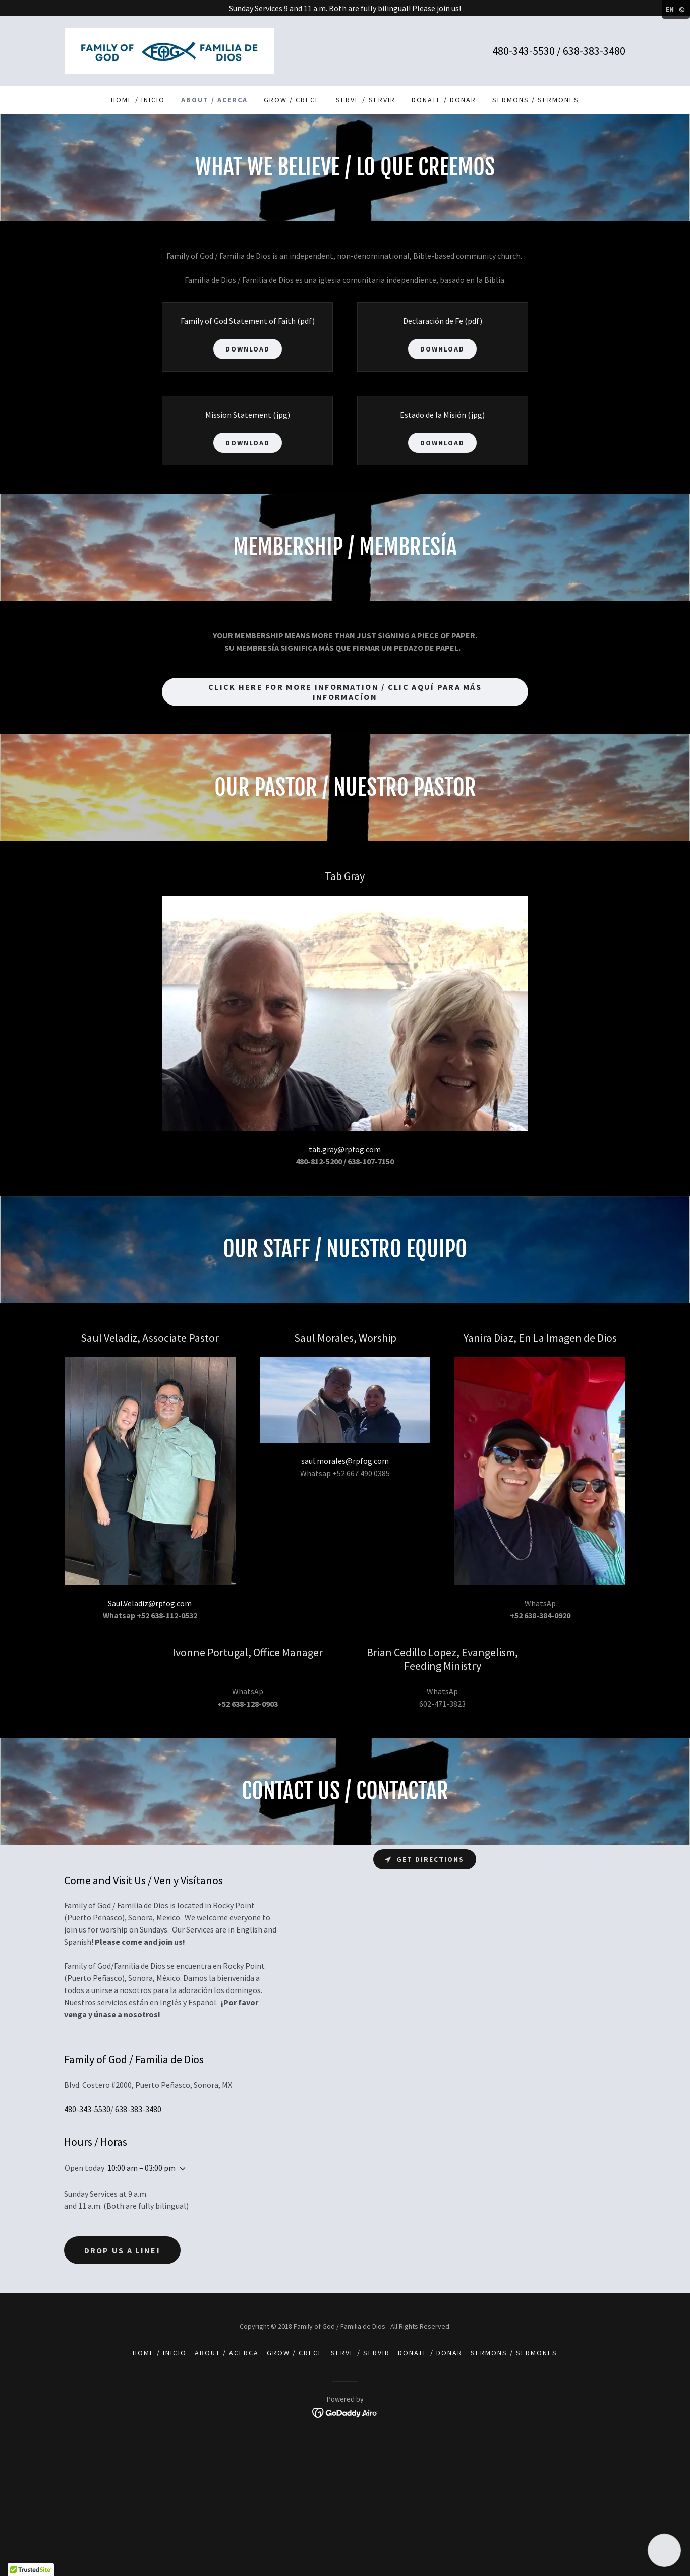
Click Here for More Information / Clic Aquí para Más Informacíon (345, 692)
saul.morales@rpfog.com (345, 1461)
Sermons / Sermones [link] (535, 99)
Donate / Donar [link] (444, 99)
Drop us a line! (122, 2250)
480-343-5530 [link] (523, 51)
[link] (169, 50)
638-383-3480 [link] (594, 51)
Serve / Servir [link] (365, 99)
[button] (181, 2168)
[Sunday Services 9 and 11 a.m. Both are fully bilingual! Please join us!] (345, 8)
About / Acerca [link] (214, 99)
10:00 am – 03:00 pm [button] (141, 2167)
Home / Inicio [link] (138, 99)
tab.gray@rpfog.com (345, 1149)
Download (247, 349)
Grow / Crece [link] (292, 99)
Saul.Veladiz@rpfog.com (150, 1603)
